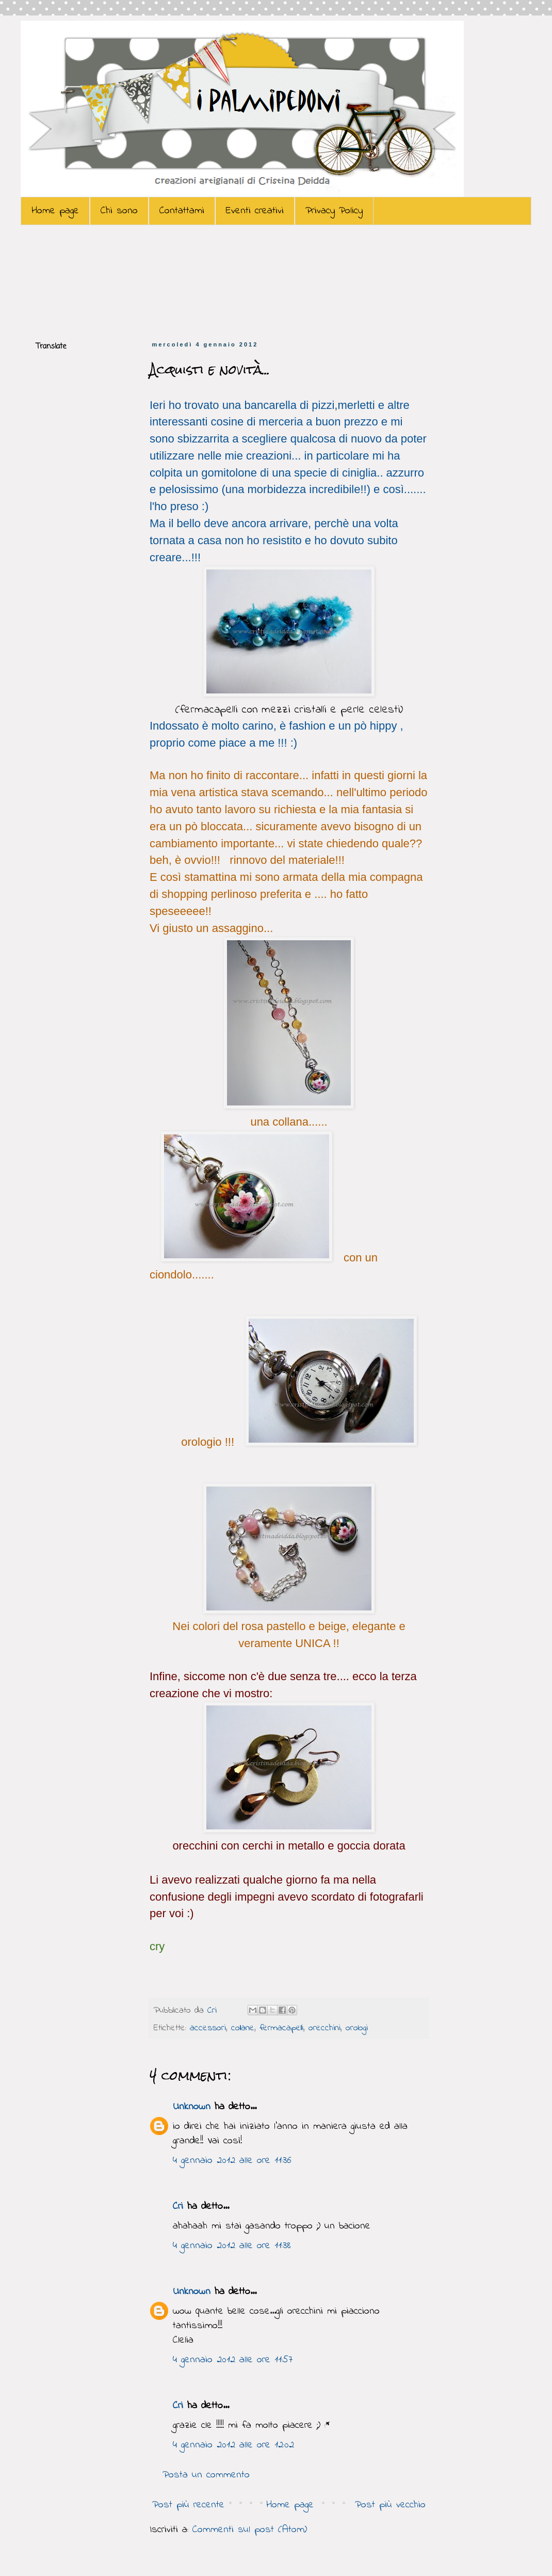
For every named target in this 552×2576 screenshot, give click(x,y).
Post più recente (188, 2505)
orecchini (324, 2028)
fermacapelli (281, 2028)
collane (242, 2028)
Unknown (191, 2106)
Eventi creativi (255, 210)
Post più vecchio (390, 2505)
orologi (357, 2028)
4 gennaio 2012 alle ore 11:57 (233, 2359)
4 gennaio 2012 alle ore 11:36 (232, 2160)
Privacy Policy (334, 210)
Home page (55, 210)
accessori (208, 2028)
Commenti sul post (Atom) (249, 2529)
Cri (213, 2010)
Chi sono (119, 210)
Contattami (181, 210)
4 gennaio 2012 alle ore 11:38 (232, 2245)
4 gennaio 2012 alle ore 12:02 (233, 2445)
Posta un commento (206, 2475)
